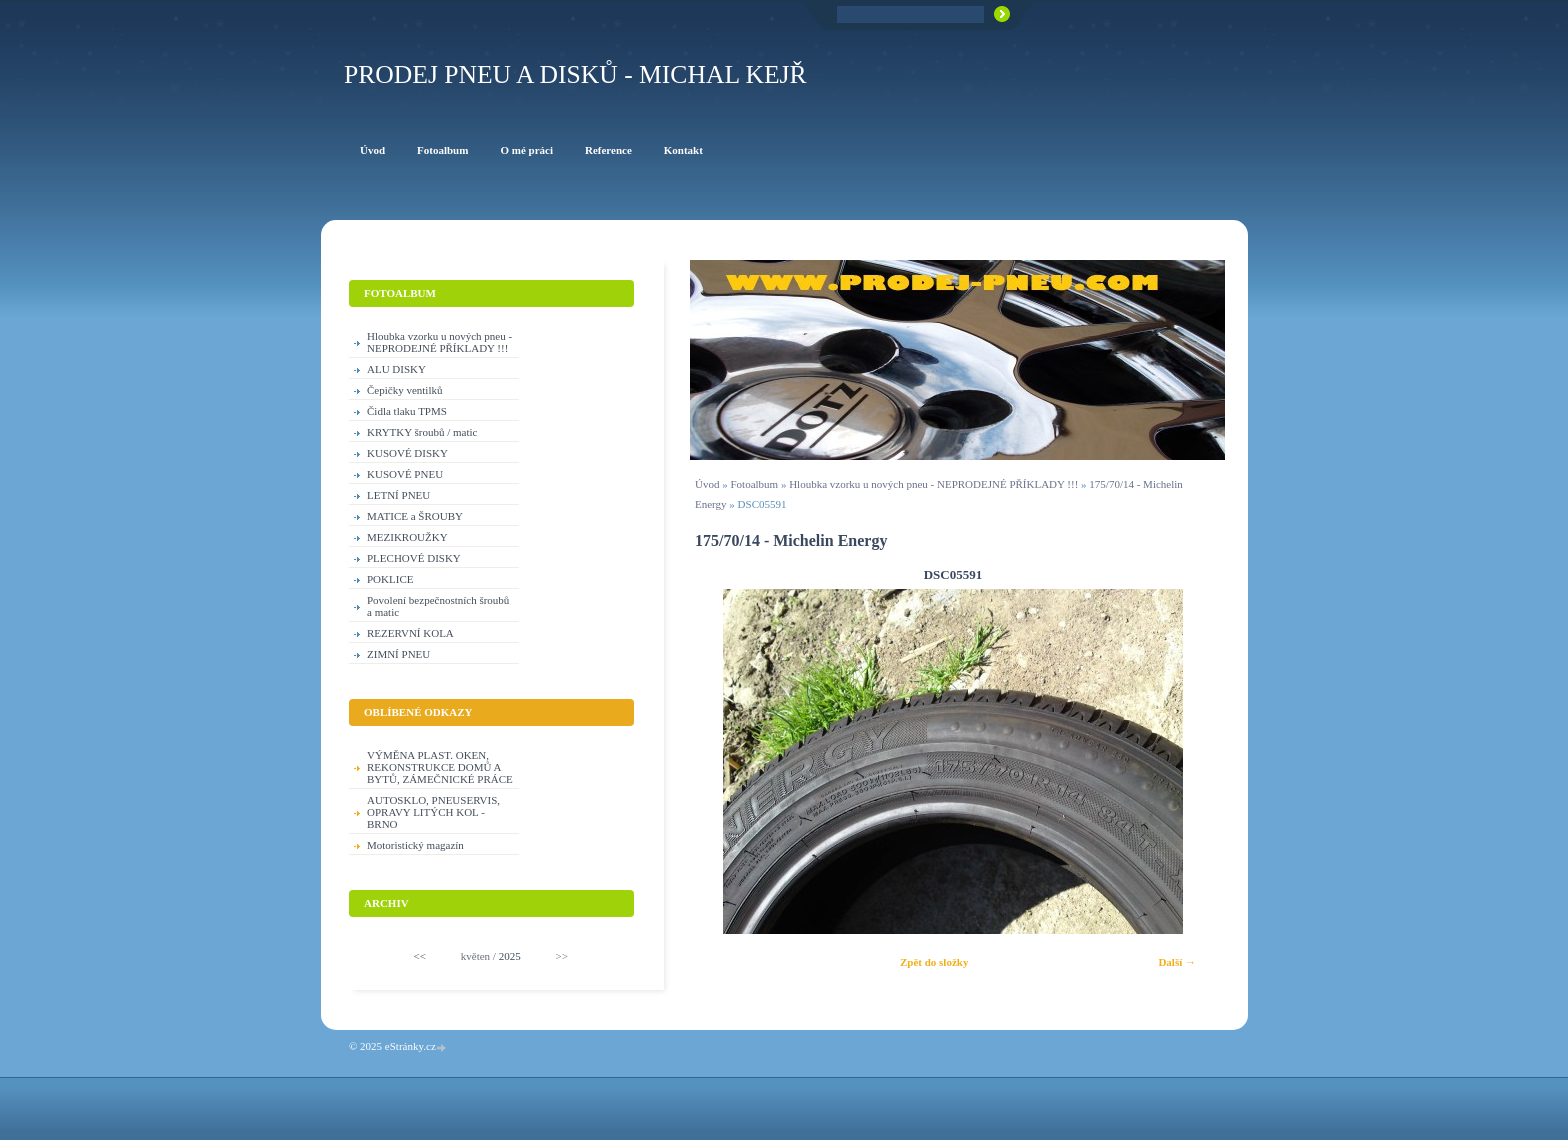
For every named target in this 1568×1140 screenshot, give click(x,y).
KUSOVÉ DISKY (407, 453)
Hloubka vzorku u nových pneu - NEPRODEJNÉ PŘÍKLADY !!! (933, 484)
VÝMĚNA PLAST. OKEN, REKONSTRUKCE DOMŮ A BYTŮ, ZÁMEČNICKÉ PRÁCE (440, 767)
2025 (510, 956)
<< (420, 956)
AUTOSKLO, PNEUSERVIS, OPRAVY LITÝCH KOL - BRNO (433, 812)
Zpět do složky (934, 962)
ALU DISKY (396, 369)
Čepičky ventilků (404, 390)
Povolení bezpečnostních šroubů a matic (438, 606)
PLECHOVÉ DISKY (414, 558)
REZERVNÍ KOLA (410, 633)
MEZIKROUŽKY (407, 537)
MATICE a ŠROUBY (415, 516)
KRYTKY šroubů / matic (422, 432)
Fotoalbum (754, 484)
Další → (1177, 962)
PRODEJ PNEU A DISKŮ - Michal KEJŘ (575, 74)
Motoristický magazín (415, 845)
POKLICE (390, 579)
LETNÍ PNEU (398, 495)
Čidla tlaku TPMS (407, 411)
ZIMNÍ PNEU (398, 654)
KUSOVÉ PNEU (405, 474)
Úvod (707, 484)
